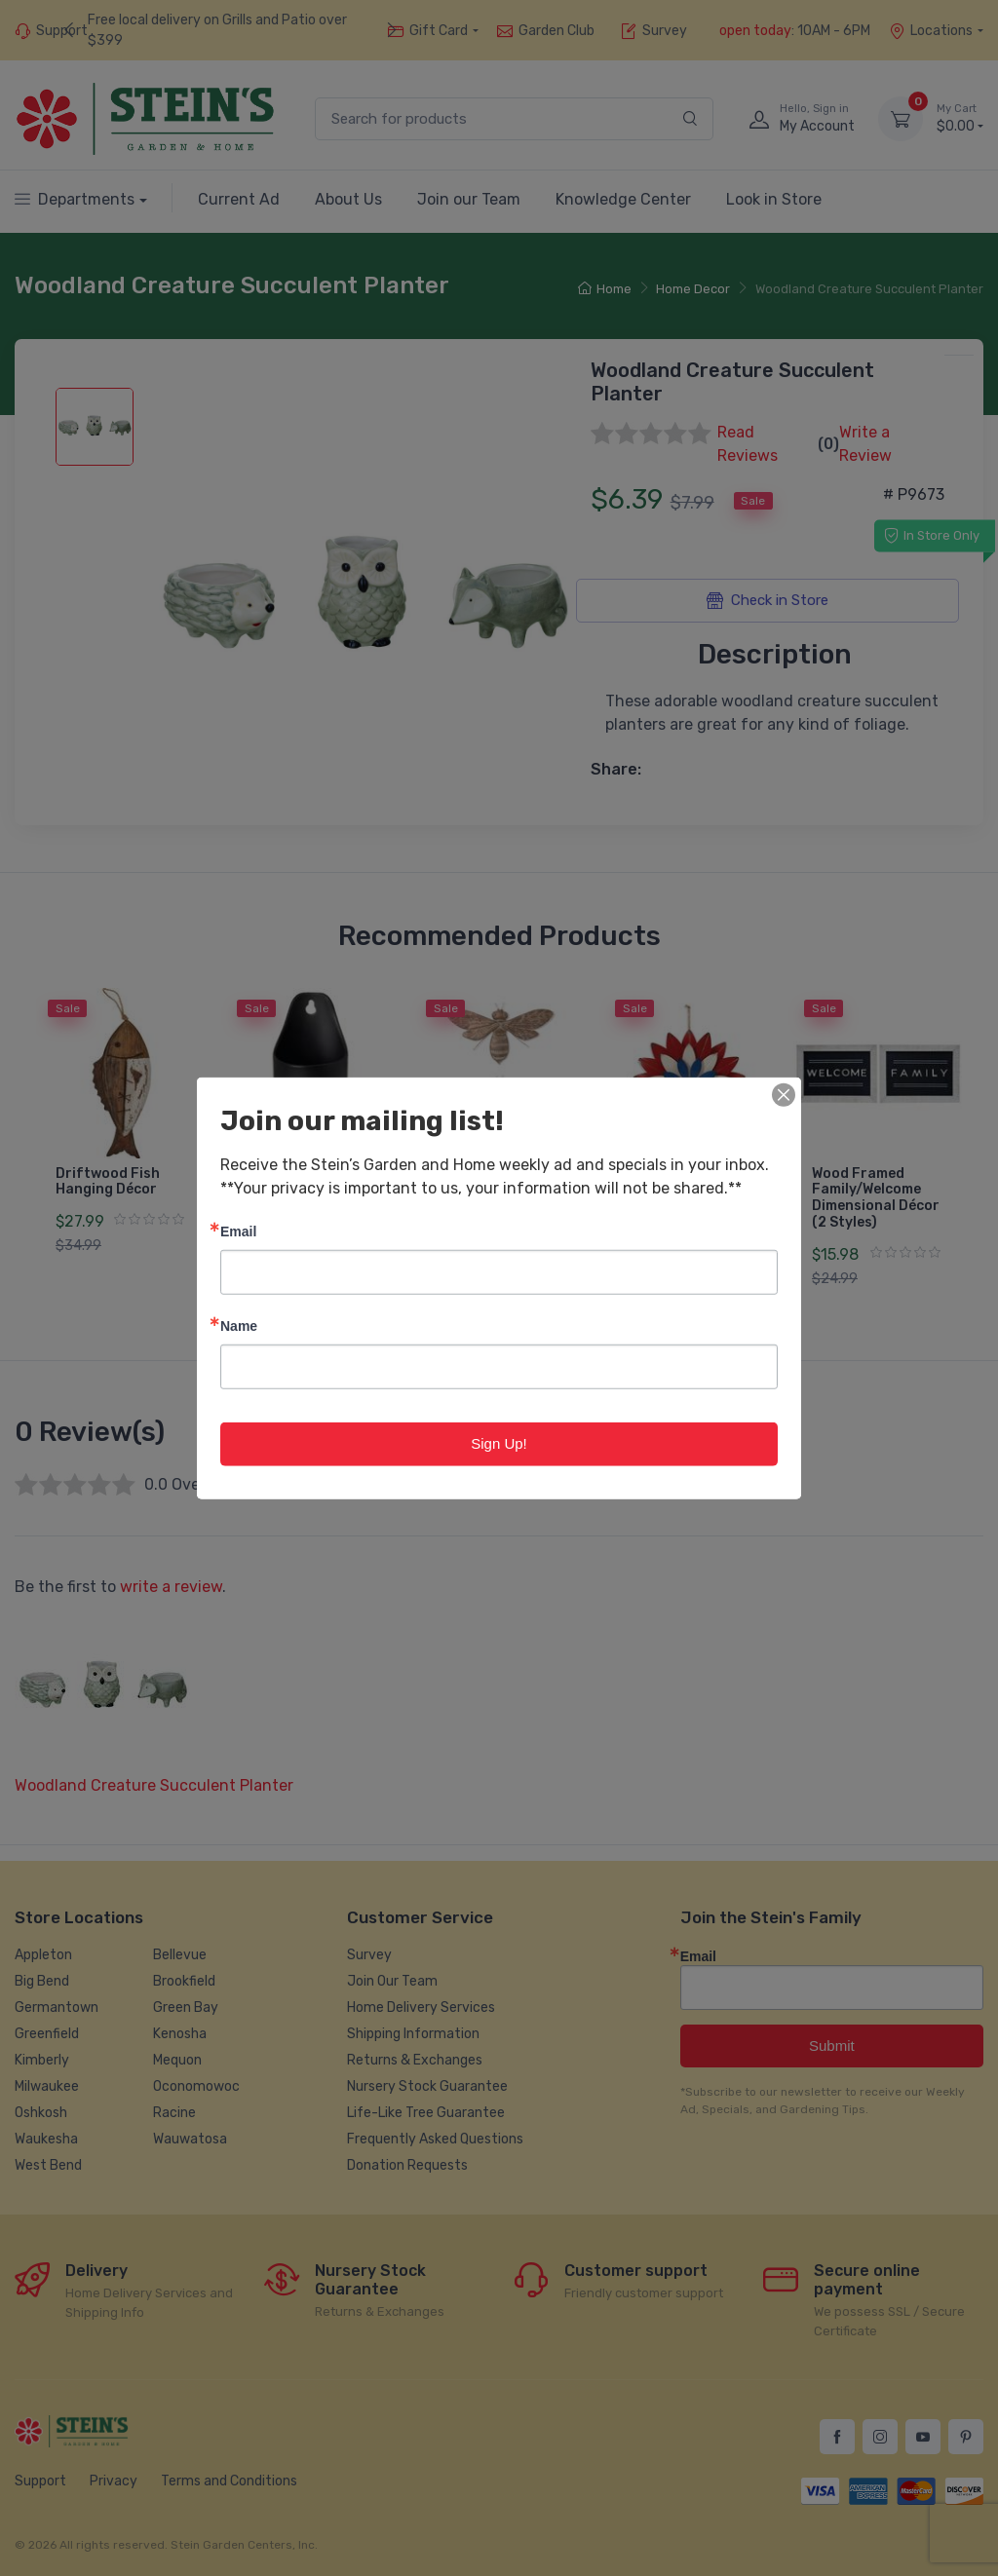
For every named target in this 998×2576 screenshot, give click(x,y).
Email (238, 1231)
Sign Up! (499, 1443)
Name (238, 1325)
